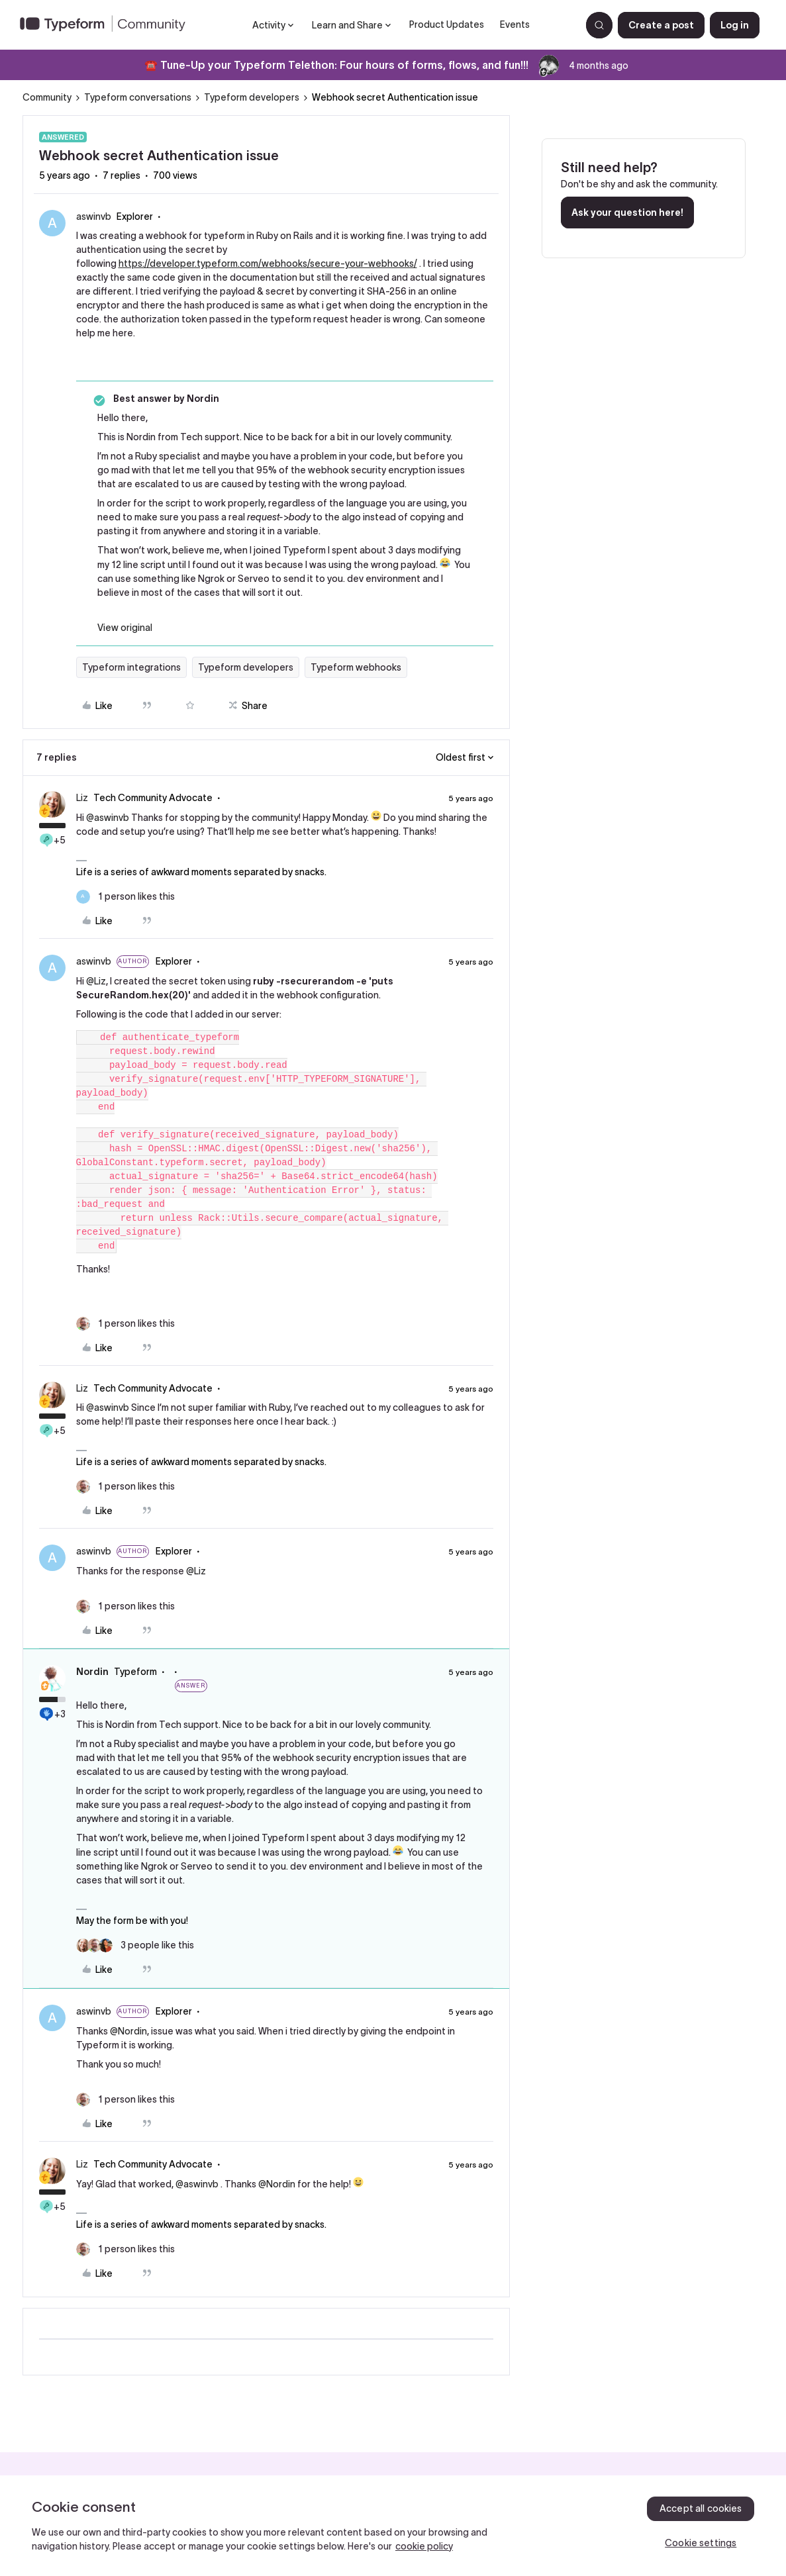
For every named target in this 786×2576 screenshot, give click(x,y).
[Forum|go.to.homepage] (108, 25)
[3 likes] (135, 1945)
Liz (82, 797)
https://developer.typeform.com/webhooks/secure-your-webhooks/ (268, 263)
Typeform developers (251, 97)
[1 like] (125, 897)
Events (515, 24)
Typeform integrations (131, 667)
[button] (661, 25)
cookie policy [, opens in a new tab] (424, 2546)
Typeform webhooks (356, 667)
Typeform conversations (137, 97)
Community (47, 97)
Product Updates (446, 24)
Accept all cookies (701, 2508)
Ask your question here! (627, 212)
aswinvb (93, 216)
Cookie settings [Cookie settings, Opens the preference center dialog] (700, 2543)
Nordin (92, 1671)
